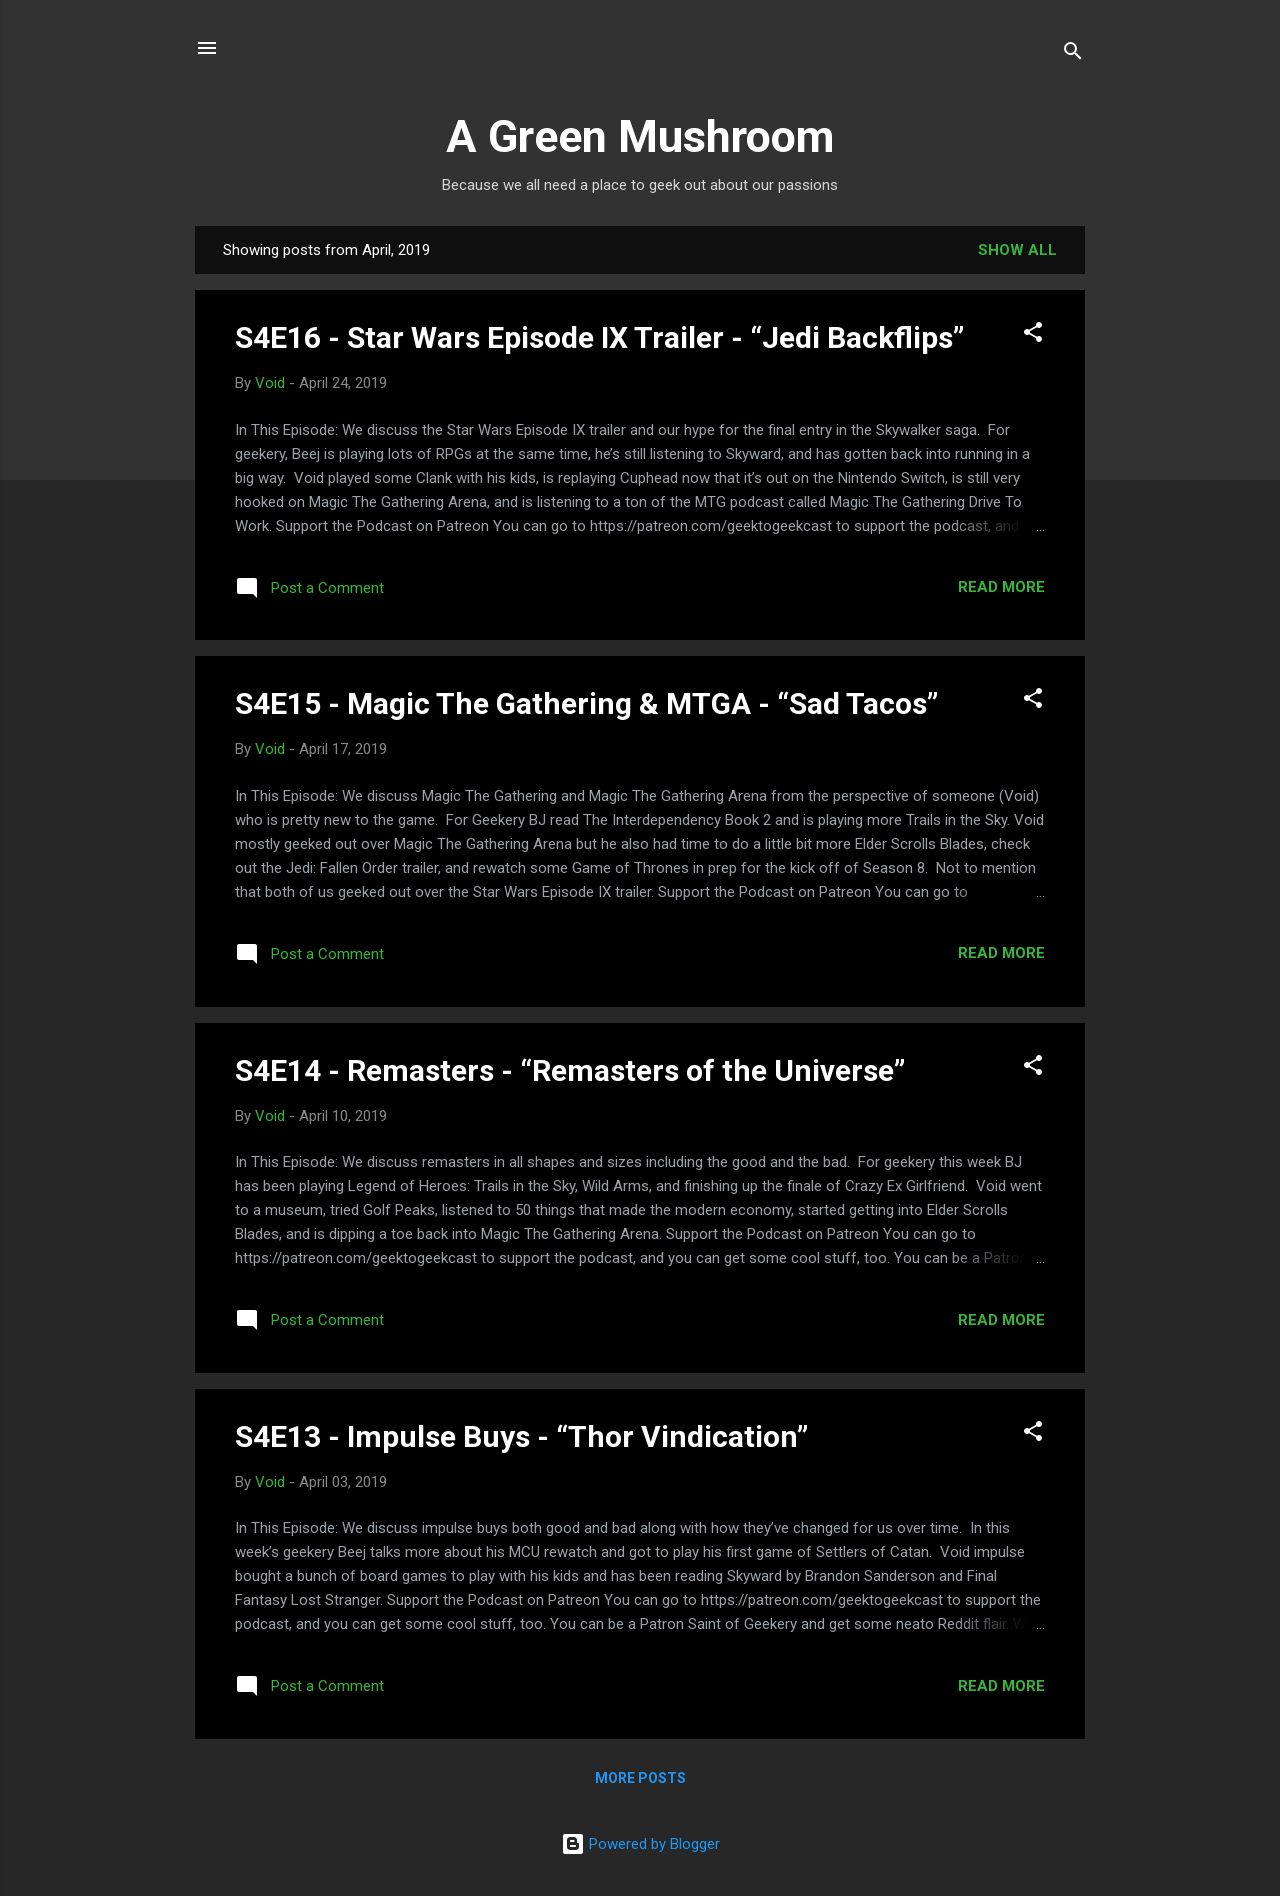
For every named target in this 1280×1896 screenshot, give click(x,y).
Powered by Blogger (640, 1844)
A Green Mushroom (640, 136)
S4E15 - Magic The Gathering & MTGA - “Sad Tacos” (586, 703)
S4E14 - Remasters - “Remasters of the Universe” (570, 1070)
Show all (1017, 250)
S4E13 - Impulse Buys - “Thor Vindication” (521, 1436)
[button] (1033, 335)
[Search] (1073, 54)
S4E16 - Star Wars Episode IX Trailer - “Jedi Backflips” (599, 337)
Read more (1001, 587)
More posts (640, 1778)
